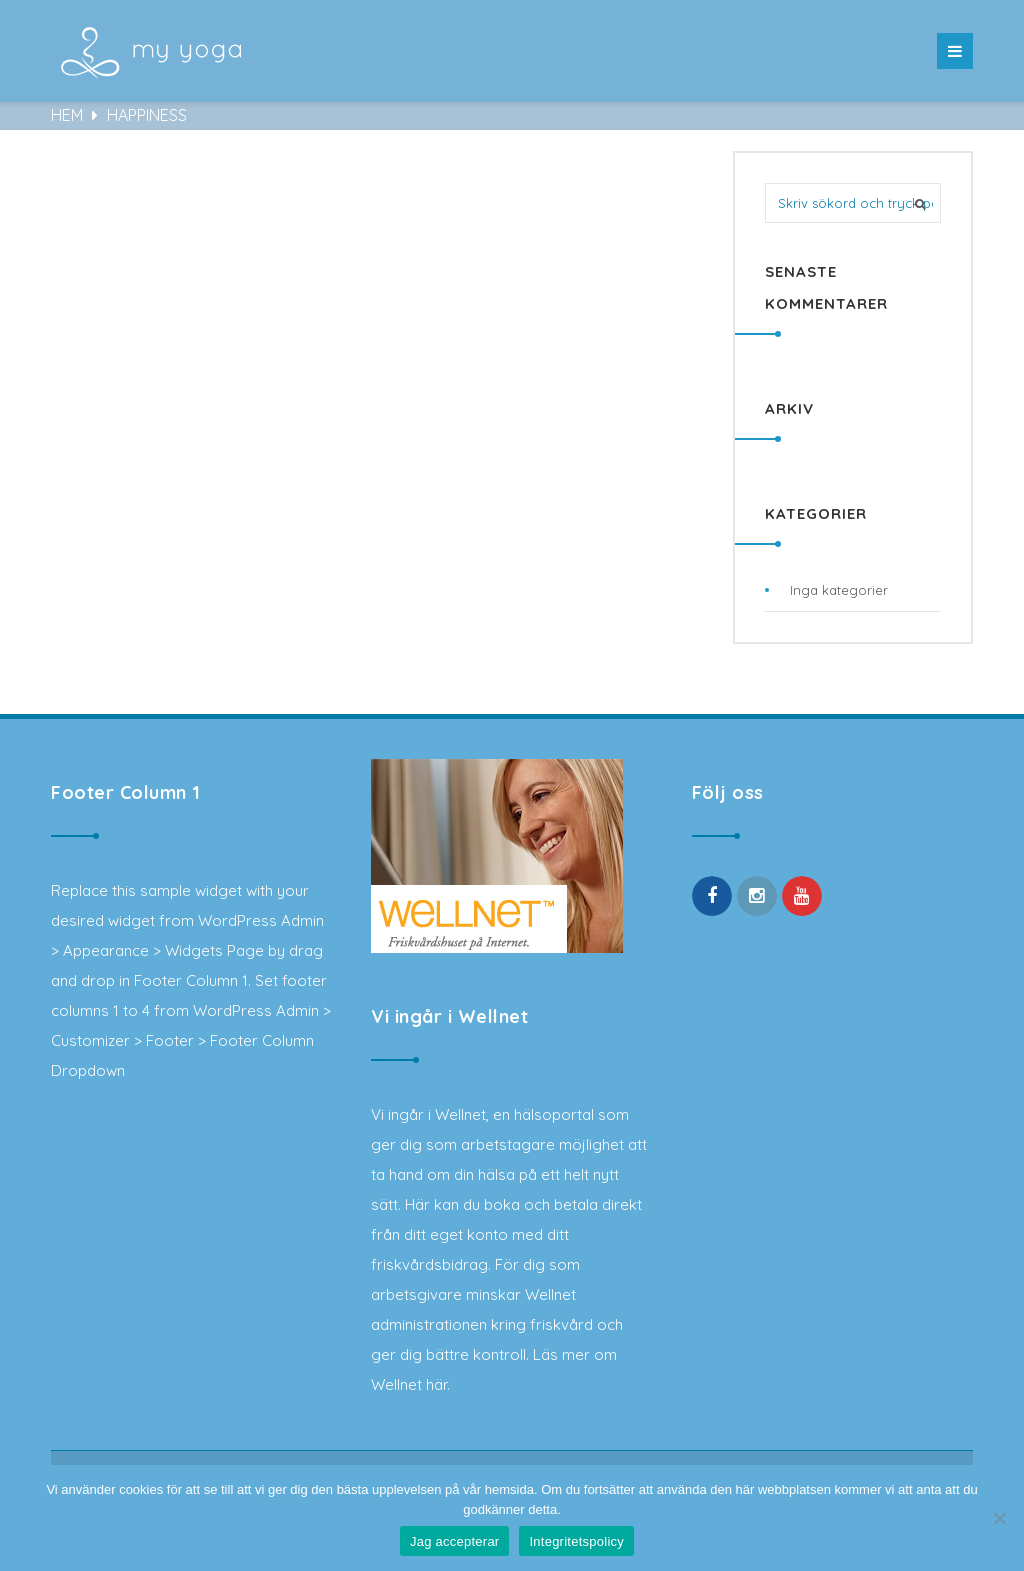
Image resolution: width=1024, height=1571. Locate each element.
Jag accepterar (455, 1541)
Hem (69, 115)
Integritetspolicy (576, 1541)
